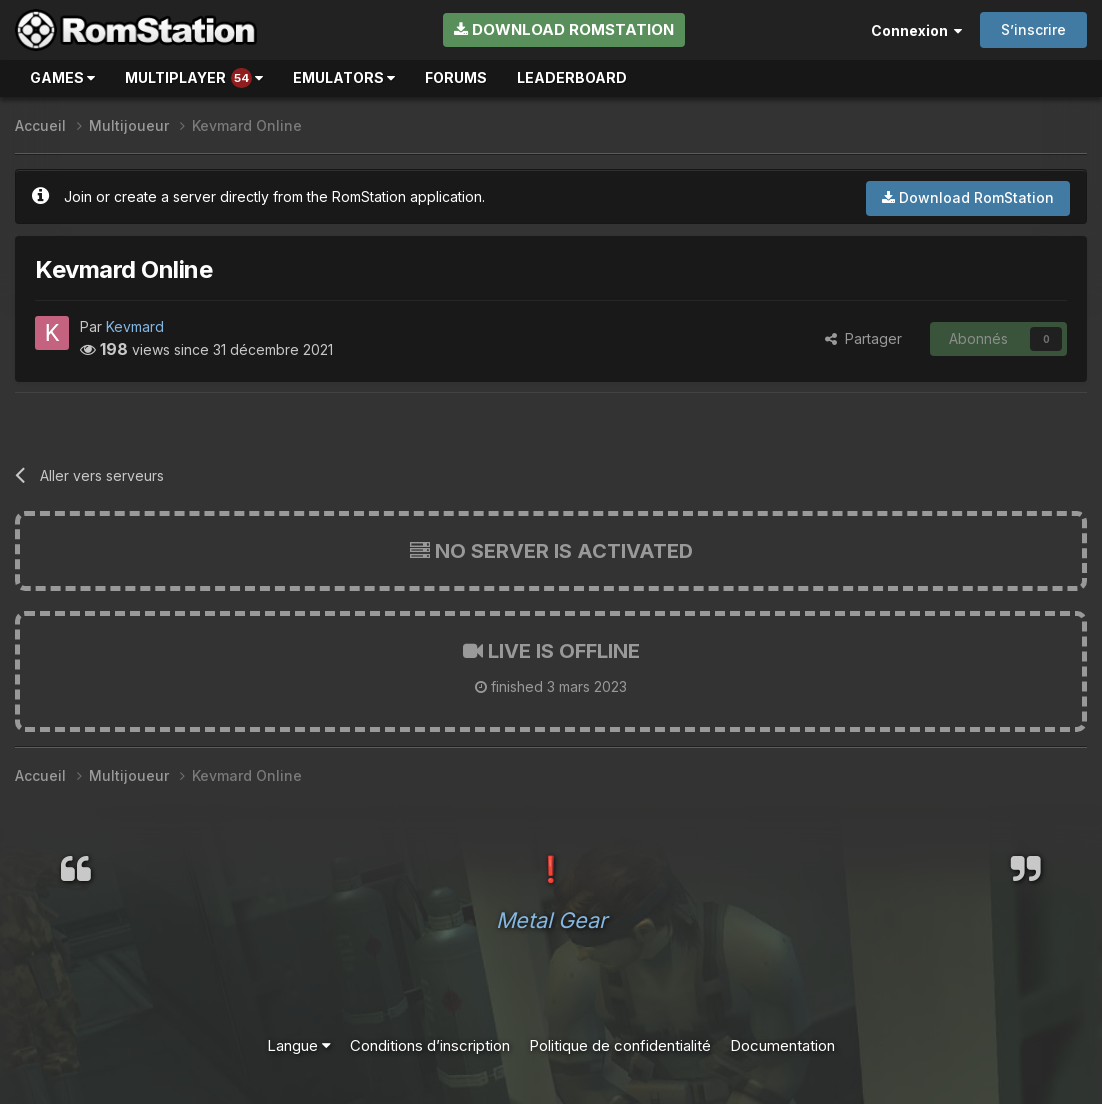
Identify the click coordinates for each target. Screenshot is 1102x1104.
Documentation (782, 1045)
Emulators (344, 77)
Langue (299, 1045)
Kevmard (135, 326)
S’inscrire (1033, 29)
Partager (863, 338)
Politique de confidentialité (620, 1045)
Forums (456, 77)
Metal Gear (551, 920)
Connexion (916, 30)
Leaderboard (572, 77)
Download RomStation (564, 29)
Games (62, 77)
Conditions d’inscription (430, 1045)
